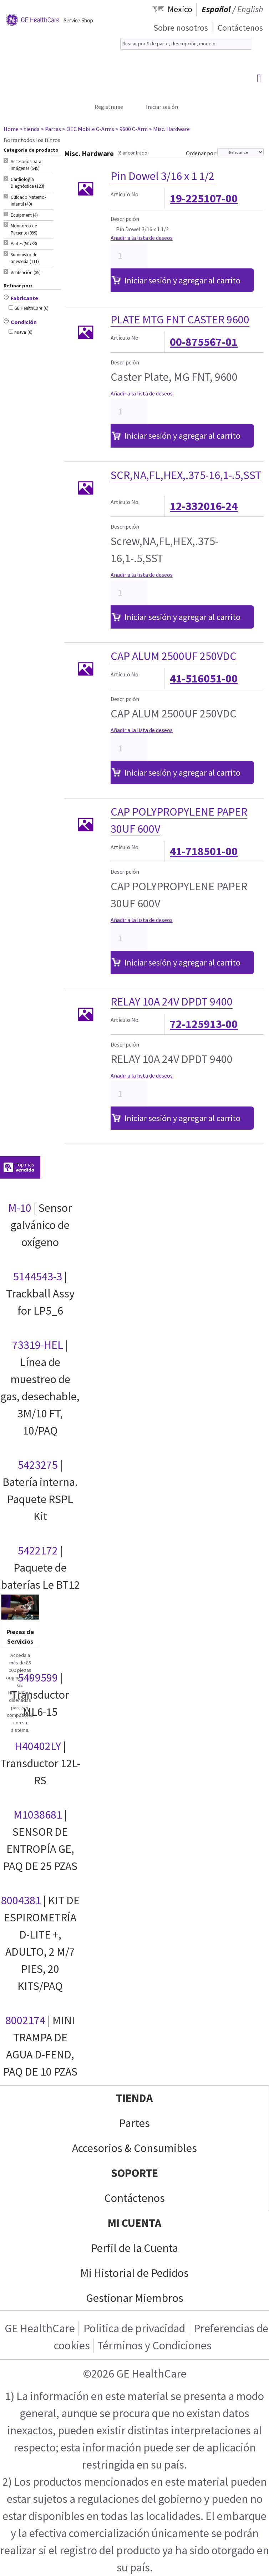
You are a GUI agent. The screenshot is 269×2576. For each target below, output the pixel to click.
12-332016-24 (204, 506)
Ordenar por (200, 153)
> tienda (30, 128)
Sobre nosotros (180, 27)
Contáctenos (240, 27)
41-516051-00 (204, 678)
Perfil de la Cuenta (134, 2248)
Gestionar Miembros (134, 2298)
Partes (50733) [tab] (24, 244)
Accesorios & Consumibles (134, 2148)
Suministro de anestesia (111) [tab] (25, 258)
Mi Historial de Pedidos (134, 2273)
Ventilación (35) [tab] (26, 272)
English (250, 9)
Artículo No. (125, 194)
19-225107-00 (204, 198)
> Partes (51, 128)
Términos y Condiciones (154, 2345)
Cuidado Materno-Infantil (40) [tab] (28, 200)
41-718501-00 (204, 851)
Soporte (134, 2173)
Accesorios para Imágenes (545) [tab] (26, 165)
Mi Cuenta (134, 2223)
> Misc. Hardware (169, 128)
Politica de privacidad (134, 2328)
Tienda (134, 2098)
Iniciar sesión (162, 106)
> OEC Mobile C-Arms (88, 128)
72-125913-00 (204, 1024)
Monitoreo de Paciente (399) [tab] (24, 229)
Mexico (180, 9)
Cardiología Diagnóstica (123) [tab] (27, 183)
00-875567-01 (204, 342)
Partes (134, 2123)
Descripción (125, 218)
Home (11, 128)
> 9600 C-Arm (131, 128)
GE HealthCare (40, 2328)
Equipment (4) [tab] (24, 215)
